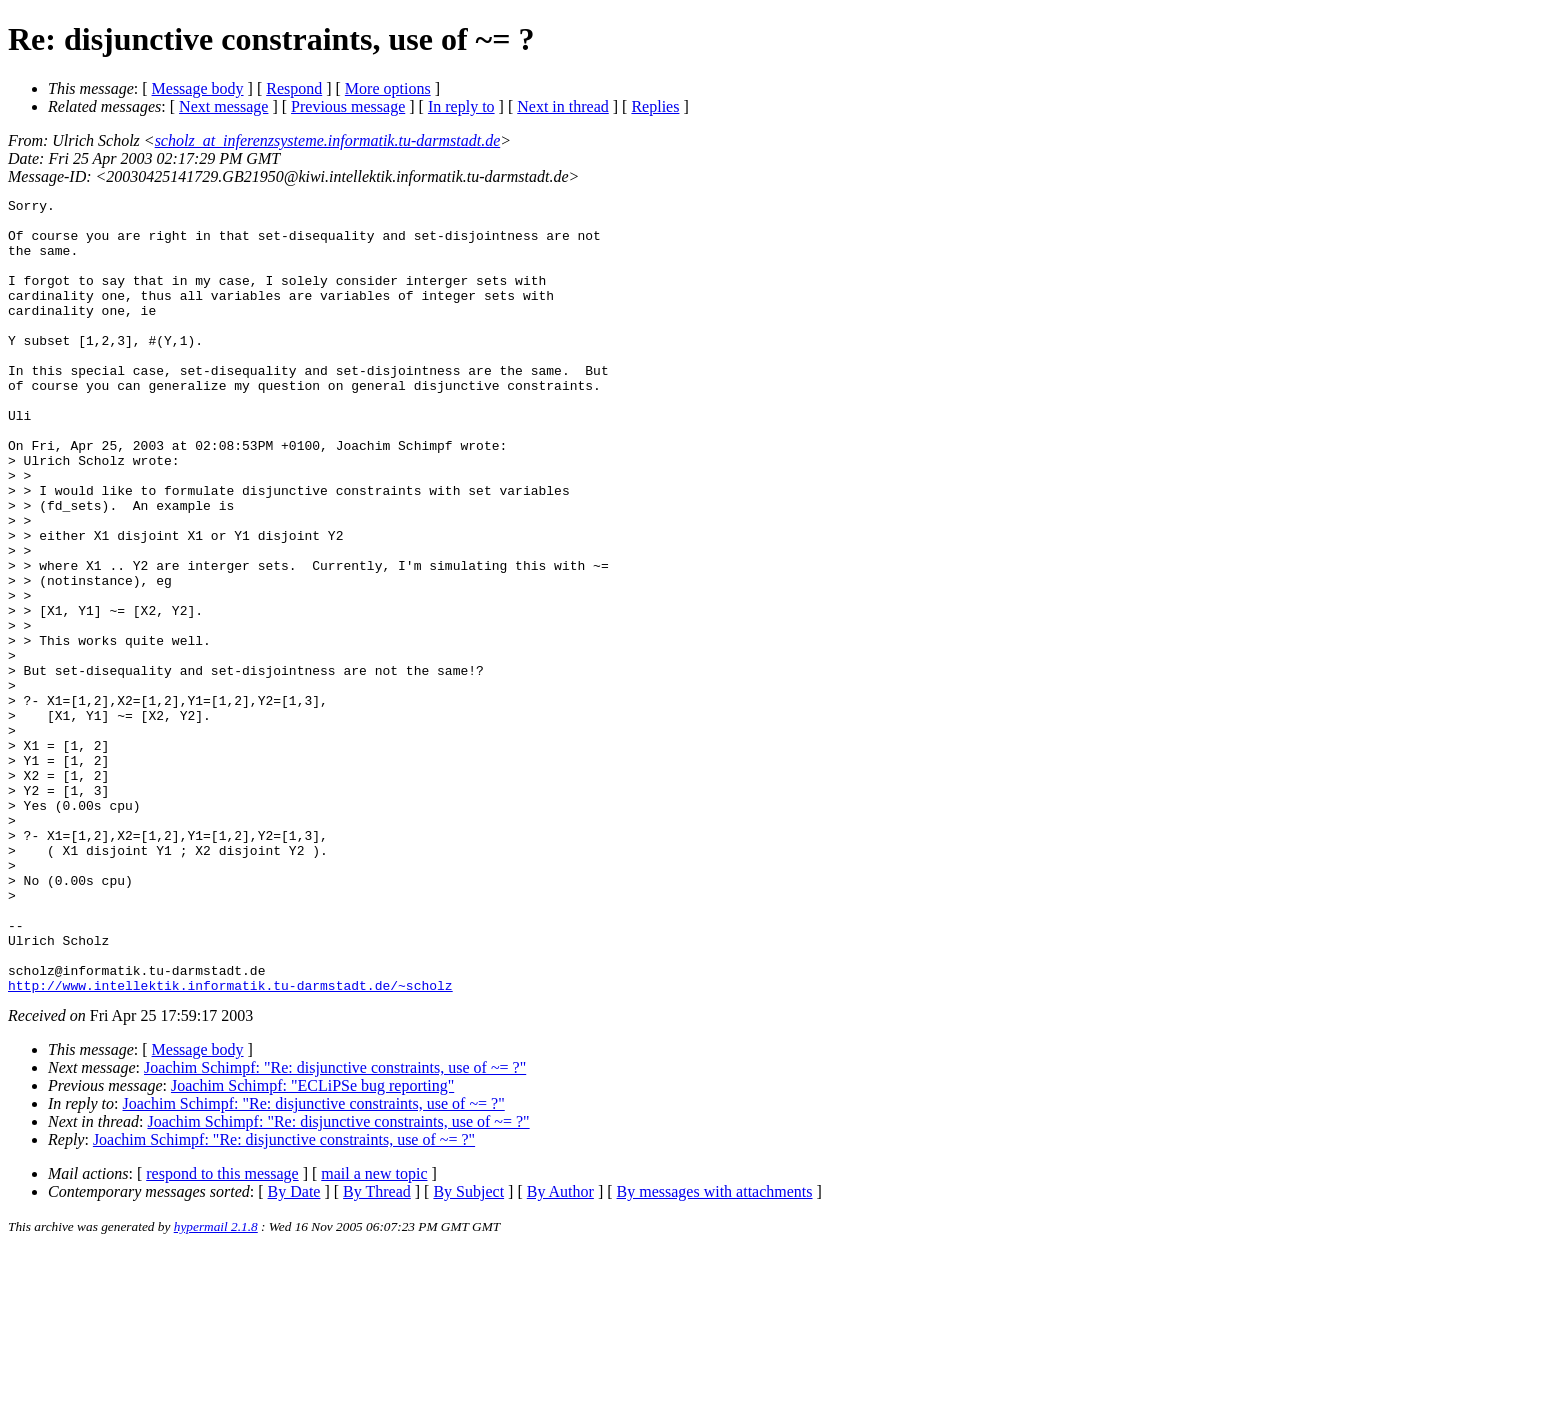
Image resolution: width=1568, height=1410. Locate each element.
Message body (198, 88)
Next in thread (563, 106)
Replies (655, 106)
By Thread (377, 1350)
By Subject (468, 1350)
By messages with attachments (715, 1350)
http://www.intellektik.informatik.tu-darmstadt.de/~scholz (230, 1144)
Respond (294, 88)
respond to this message (222, 1332)
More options (388, 88)
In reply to (461, 106)
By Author (560, 1350)
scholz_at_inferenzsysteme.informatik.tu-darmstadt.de (328, 140)
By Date (294, 1350)
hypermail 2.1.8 (216, 1385)
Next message (223, 106)
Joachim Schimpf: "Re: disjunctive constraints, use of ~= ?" (335, 1226)
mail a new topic (374, 1332)
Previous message (348, 106)
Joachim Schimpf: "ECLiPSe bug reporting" (312, 1244)
